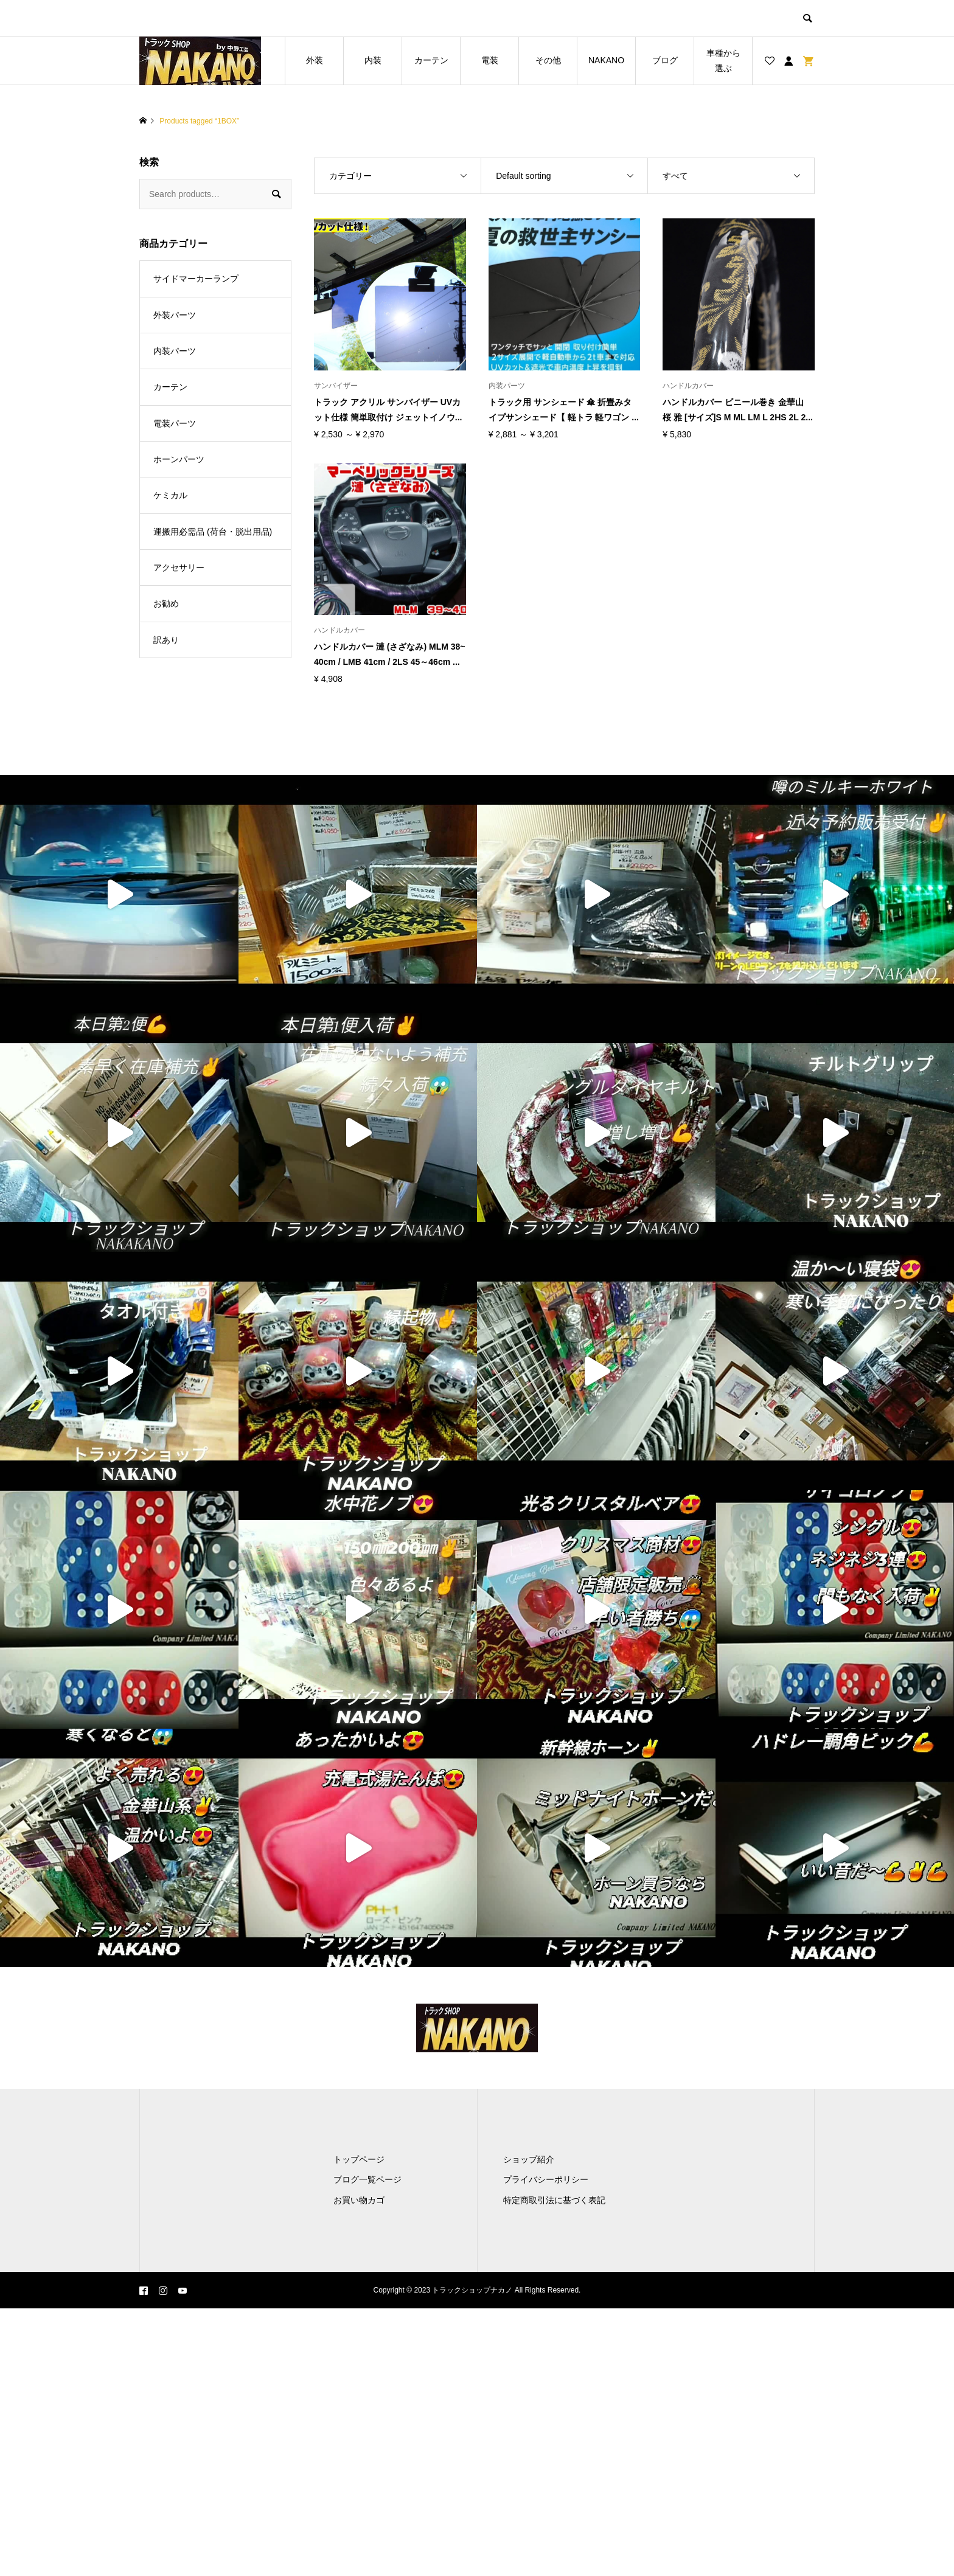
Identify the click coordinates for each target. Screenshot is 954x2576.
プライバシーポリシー (545, 2179)
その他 (548, 60)
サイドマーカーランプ (195, 278)
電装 (489, 60)
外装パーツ (174, 315)
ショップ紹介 (528, 2159)
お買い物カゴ (359, 2200)
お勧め (166, 603)
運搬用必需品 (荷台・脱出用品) (212, 531)
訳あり (166, 640)
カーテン (431, 60)
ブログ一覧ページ (367, 2179)
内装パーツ (174, 351)
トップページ (359, 2159)
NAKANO (606, 60)
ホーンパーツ (178, 459)
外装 (314, 60)
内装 (372, 60)
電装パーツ (174, 423)
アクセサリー (178, 567)
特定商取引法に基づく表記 (554, 2200)
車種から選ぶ (723, 60)
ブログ (665, 60)
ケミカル (170, 495)
